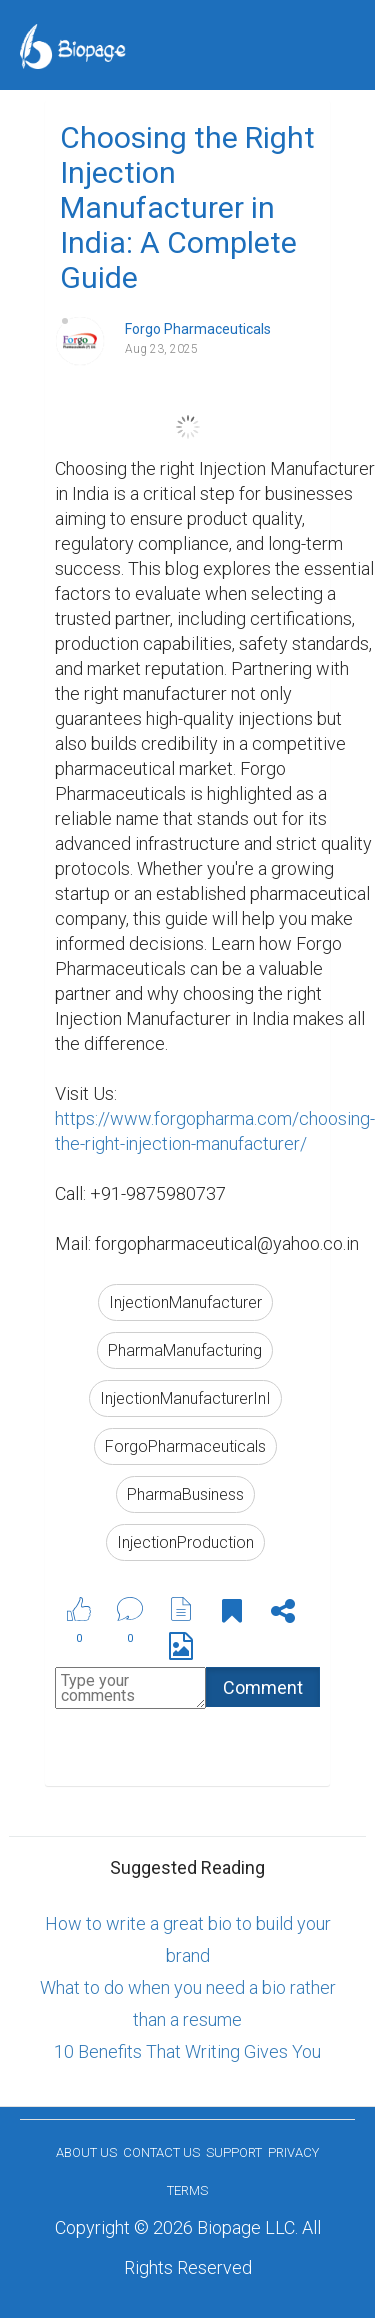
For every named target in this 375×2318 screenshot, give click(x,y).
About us (86, 2152)
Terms (187, 2190)
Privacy (293, 2152)
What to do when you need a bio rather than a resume (188, 2003)
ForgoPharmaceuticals (185, 1446)
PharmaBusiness (185, 1494)
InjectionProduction (185, 1542)
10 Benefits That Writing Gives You (187, 2051)
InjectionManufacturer (185, 1302)
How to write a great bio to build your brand (188, 1939)
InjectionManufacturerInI (185, 1398)
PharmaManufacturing (185, 1350)
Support (234, 2152)
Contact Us (161, 2152)
